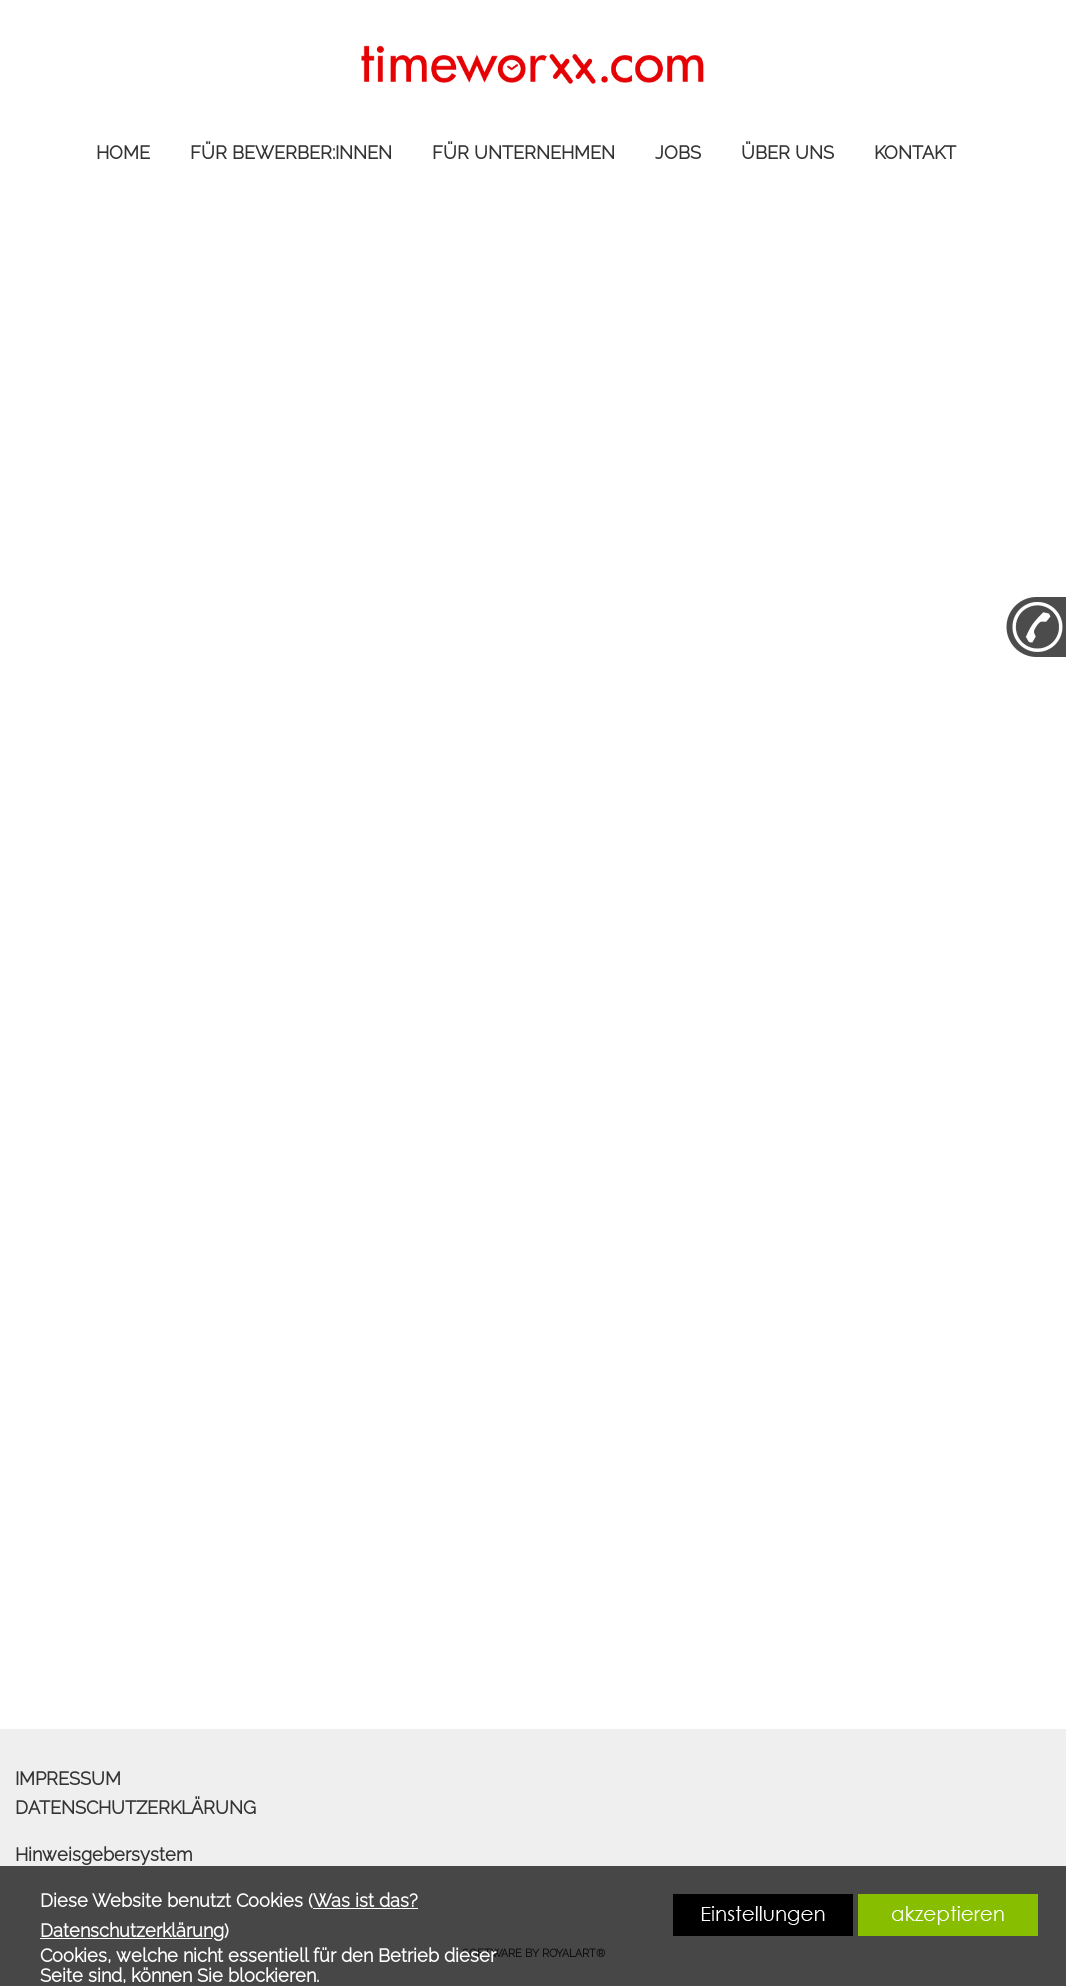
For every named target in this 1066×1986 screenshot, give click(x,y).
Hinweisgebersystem (103, 1854)
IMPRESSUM (68, 1778)
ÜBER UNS (787, 152)
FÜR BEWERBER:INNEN (291, 152)
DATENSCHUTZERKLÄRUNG (135, 1807)
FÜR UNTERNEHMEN (523, 152)
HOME (123, 152)
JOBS (678, 152)
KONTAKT (915, 152)
